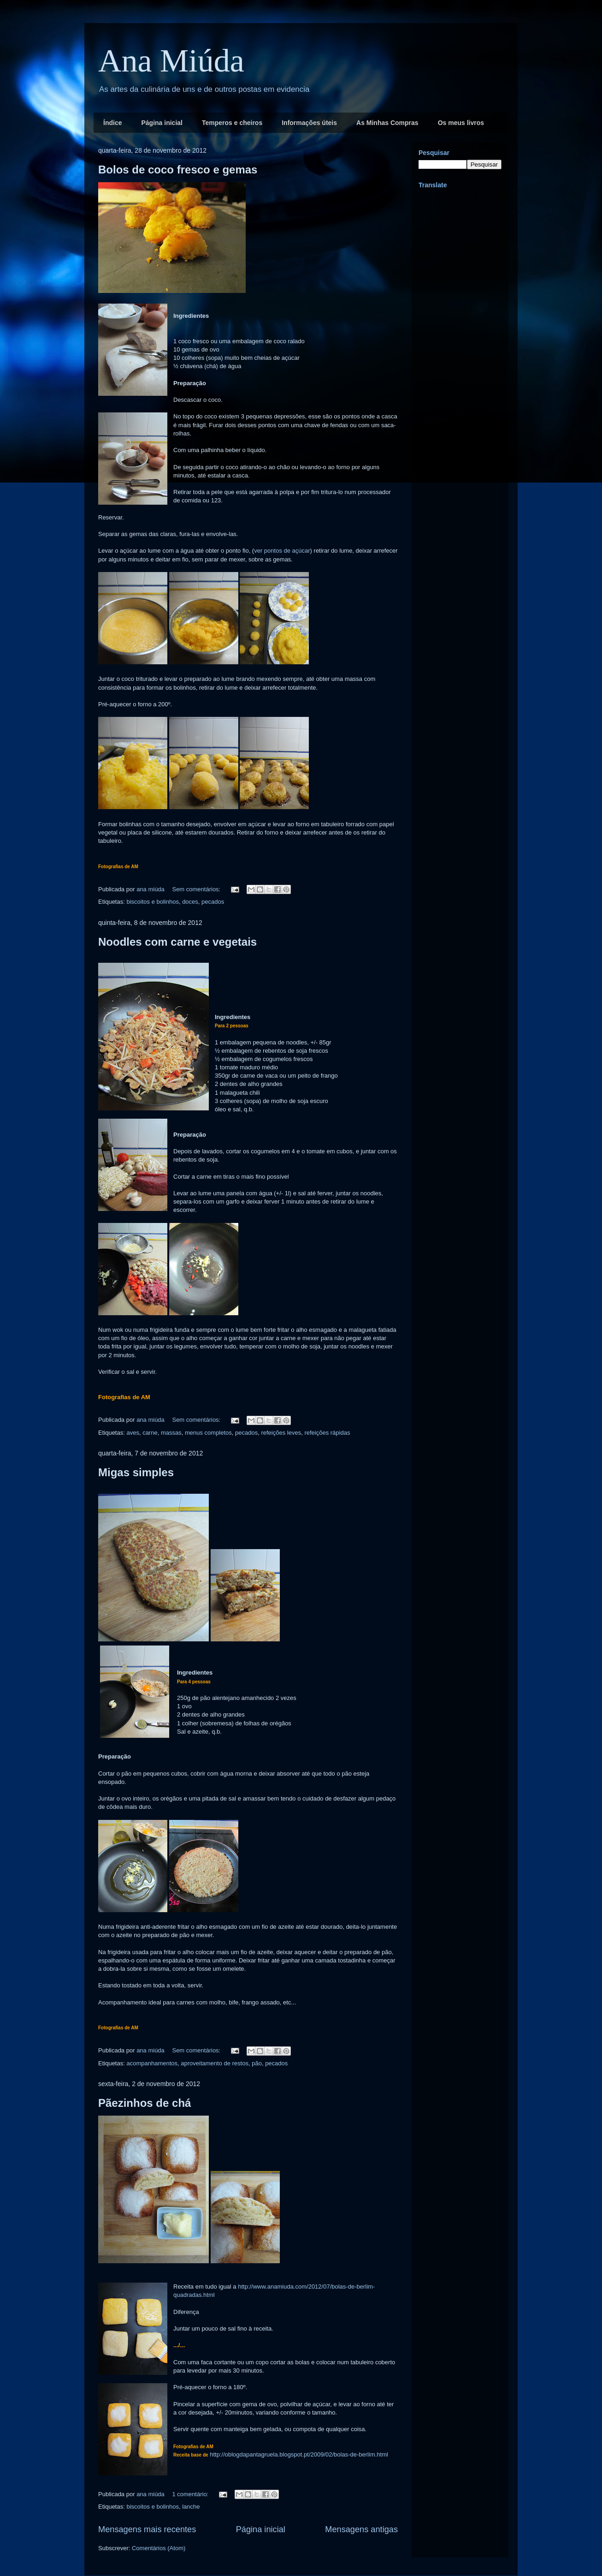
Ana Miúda (171, 60)
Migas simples (136, 1472)
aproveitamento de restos (214, 2063)
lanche (191, 2506)
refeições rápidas (327, 1432)
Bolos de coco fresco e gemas (177, 169)
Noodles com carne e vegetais (177, 942)
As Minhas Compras (387, 122)
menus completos (208, 1432)
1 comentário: (191, 2494)
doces (190, 901)
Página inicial (161, 122)
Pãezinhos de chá (144, 2103)
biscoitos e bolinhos (152, 901)
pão (257, 2063)
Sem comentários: (197, 889)
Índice (112, 122)
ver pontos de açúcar (282, 550)
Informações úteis (309, 122)
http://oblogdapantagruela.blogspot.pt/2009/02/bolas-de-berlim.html (299, 2454)
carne (150, 1432)
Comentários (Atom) (158, 2548)
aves (132, 1432)
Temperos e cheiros (232, 122)
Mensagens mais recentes (147, 2529)
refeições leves (281, 1432)
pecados (212, 901)
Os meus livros (461, 122)
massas (171, 1432)
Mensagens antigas (361, 2529)
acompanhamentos (151, 2063)
